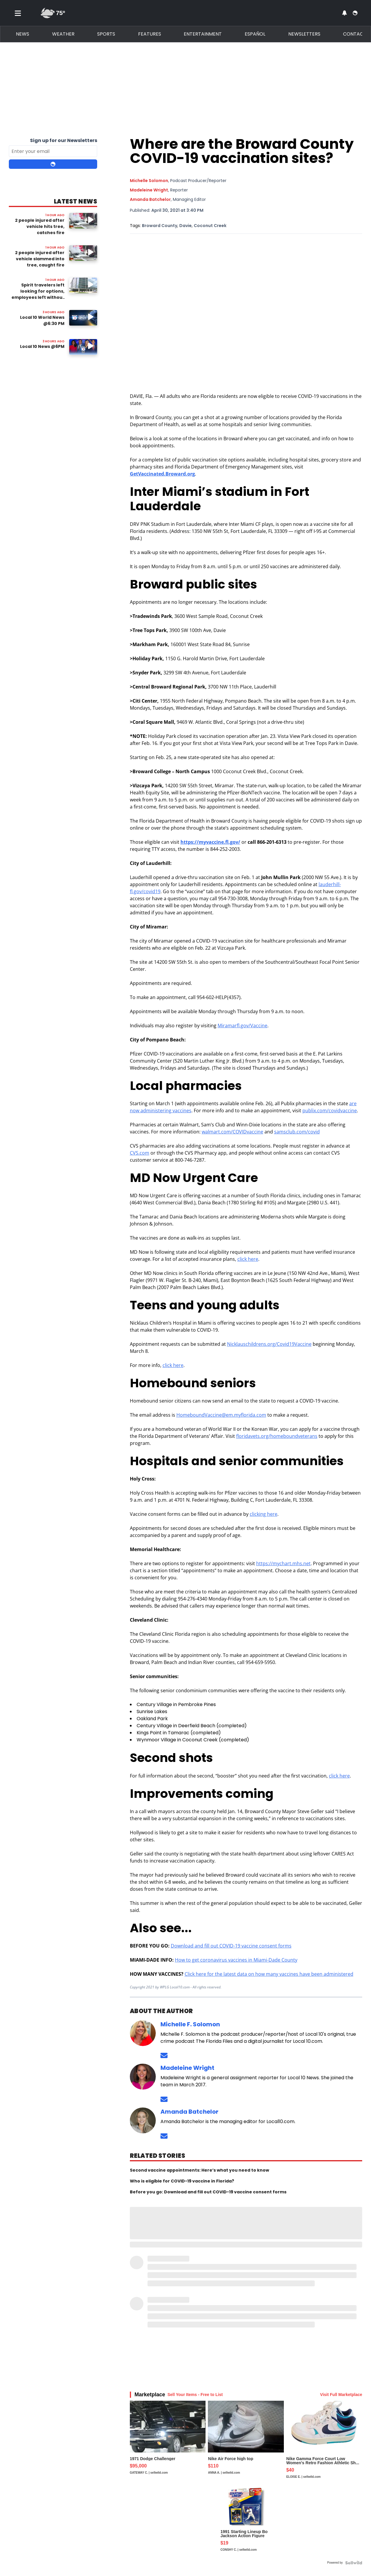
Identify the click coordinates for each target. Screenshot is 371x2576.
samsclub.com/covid (297, 1131)
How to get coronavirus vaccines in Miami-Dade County (236, 1960)
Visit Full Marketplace (341, 2394)
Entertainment (203, 34)
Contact (354, 34)
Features (149, 34)
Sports (106, 34)
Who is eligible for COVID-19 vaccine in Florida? (182, 2181)
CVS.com (139, 1153)
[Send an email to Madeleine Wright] (164, 2099)
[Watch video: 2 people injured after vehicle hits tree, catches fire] (83, 221)
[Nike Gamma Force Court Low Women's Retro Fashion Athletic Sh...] (324, 2442)
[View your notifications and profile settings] (344, 13)
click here (247, 1259)
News (22, 34)
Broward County (159, 226)
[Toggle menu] (18, 12)
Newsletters (304, 34)
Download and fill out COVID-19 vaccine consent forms (231, 1946)
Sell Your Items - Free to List (195, 2394)
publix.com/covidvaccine (329, 1110)
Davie (185, 226)
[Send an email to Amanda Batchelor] (164, 2136)
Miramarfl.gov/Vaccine (242, 1025)
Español (255, 34)
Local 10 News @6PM (42, 346)
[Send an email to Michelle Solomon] (164, 2055)
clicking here (263, 1514)
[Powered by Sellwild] (353, 2563)
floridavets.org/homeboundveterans (276, 1436)
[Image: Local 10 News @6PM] (83, 347)
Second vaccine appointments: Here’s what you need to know (199, 2170)
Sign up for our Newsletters (63, 140)
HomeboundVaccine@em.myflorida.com (221, 1415)
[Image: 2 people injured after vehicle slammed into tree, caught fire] (83, 253)
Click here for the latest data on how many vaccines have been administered (269, 1974)
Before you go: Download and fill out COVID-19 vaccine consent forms (208, 2192)
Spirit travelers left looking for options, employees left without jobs (37, 294)
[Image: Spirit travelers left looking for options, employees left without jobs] (83, 285)
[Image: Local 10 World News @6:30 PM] (83, 318)
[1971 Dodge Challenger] (168, 2442)
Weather (63, 34)
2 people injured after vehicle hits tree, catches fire (39, 226)
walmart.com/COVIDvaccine (232, 1131)
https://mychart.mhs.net (283, 1563)
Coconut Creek (210, 226)
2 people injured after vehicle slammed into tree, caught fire (39, 259)
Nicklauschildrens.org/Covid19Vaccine (269, 1344)
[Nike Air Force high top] (246, 2442)
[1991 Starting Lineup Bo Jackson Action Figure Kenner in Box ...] (246, 2521)
